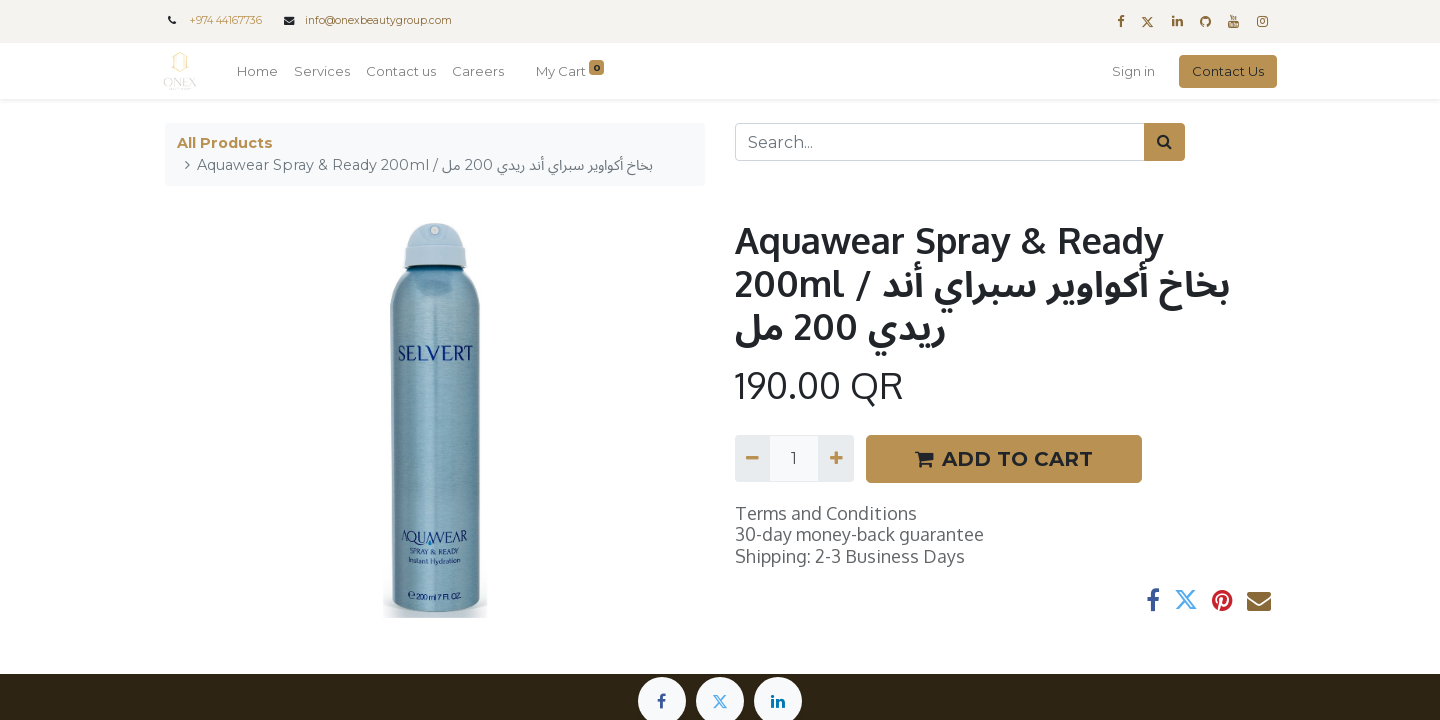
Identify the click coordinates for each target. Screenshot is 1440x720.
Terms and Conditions (826, 513)
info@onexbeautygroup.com (378, 20)
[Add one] (835, 458)
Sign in (1131, 71)
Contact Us (1226, 71)
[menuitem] (259, 72)
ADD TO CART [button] (1004, 459)
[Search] (1164, 142)
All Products (225, 143)
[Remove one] (752, 458)
